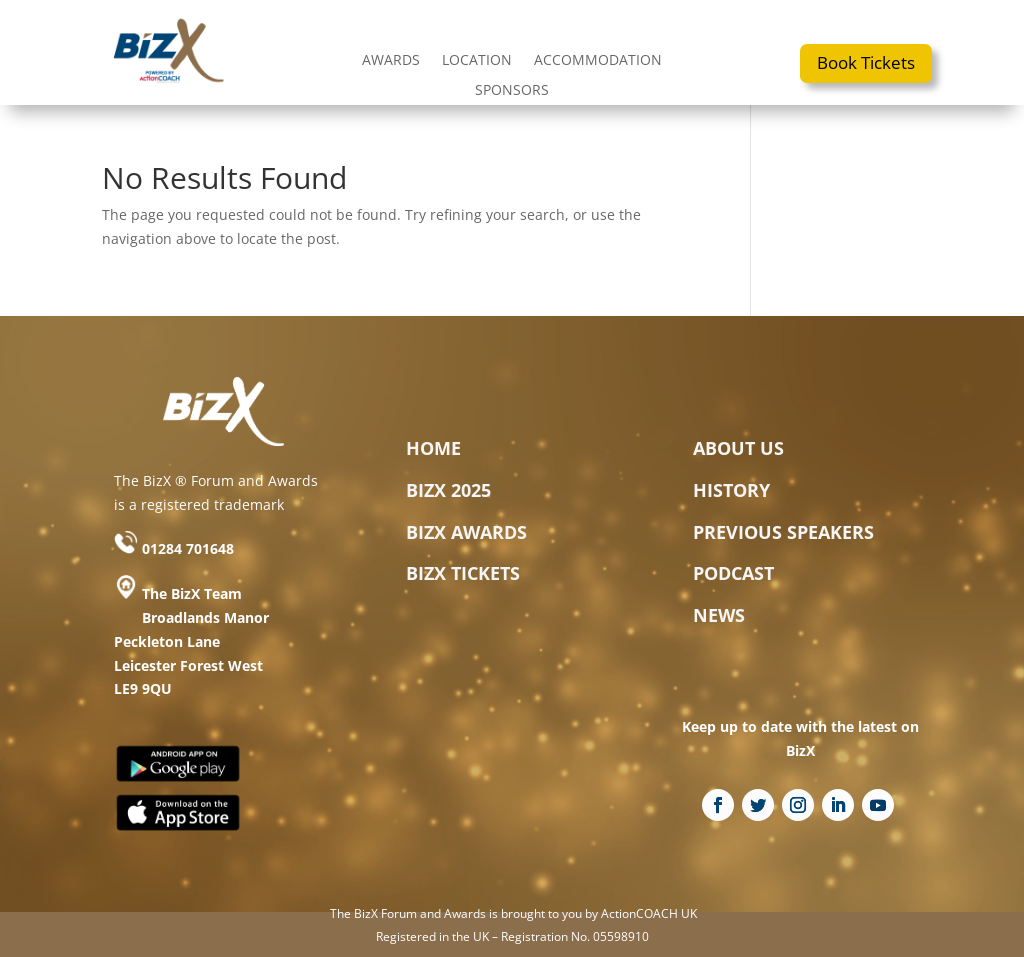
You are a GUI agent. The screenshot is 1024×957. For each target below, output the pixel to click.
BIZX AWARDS (466, 532)
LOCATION (477, 61)
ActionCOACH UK (649, 913)
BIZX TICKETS (463, 573)
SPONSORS (512, 91)
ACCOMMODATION (598, 61)
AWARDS (391, 61)
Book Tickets (866, 62)
